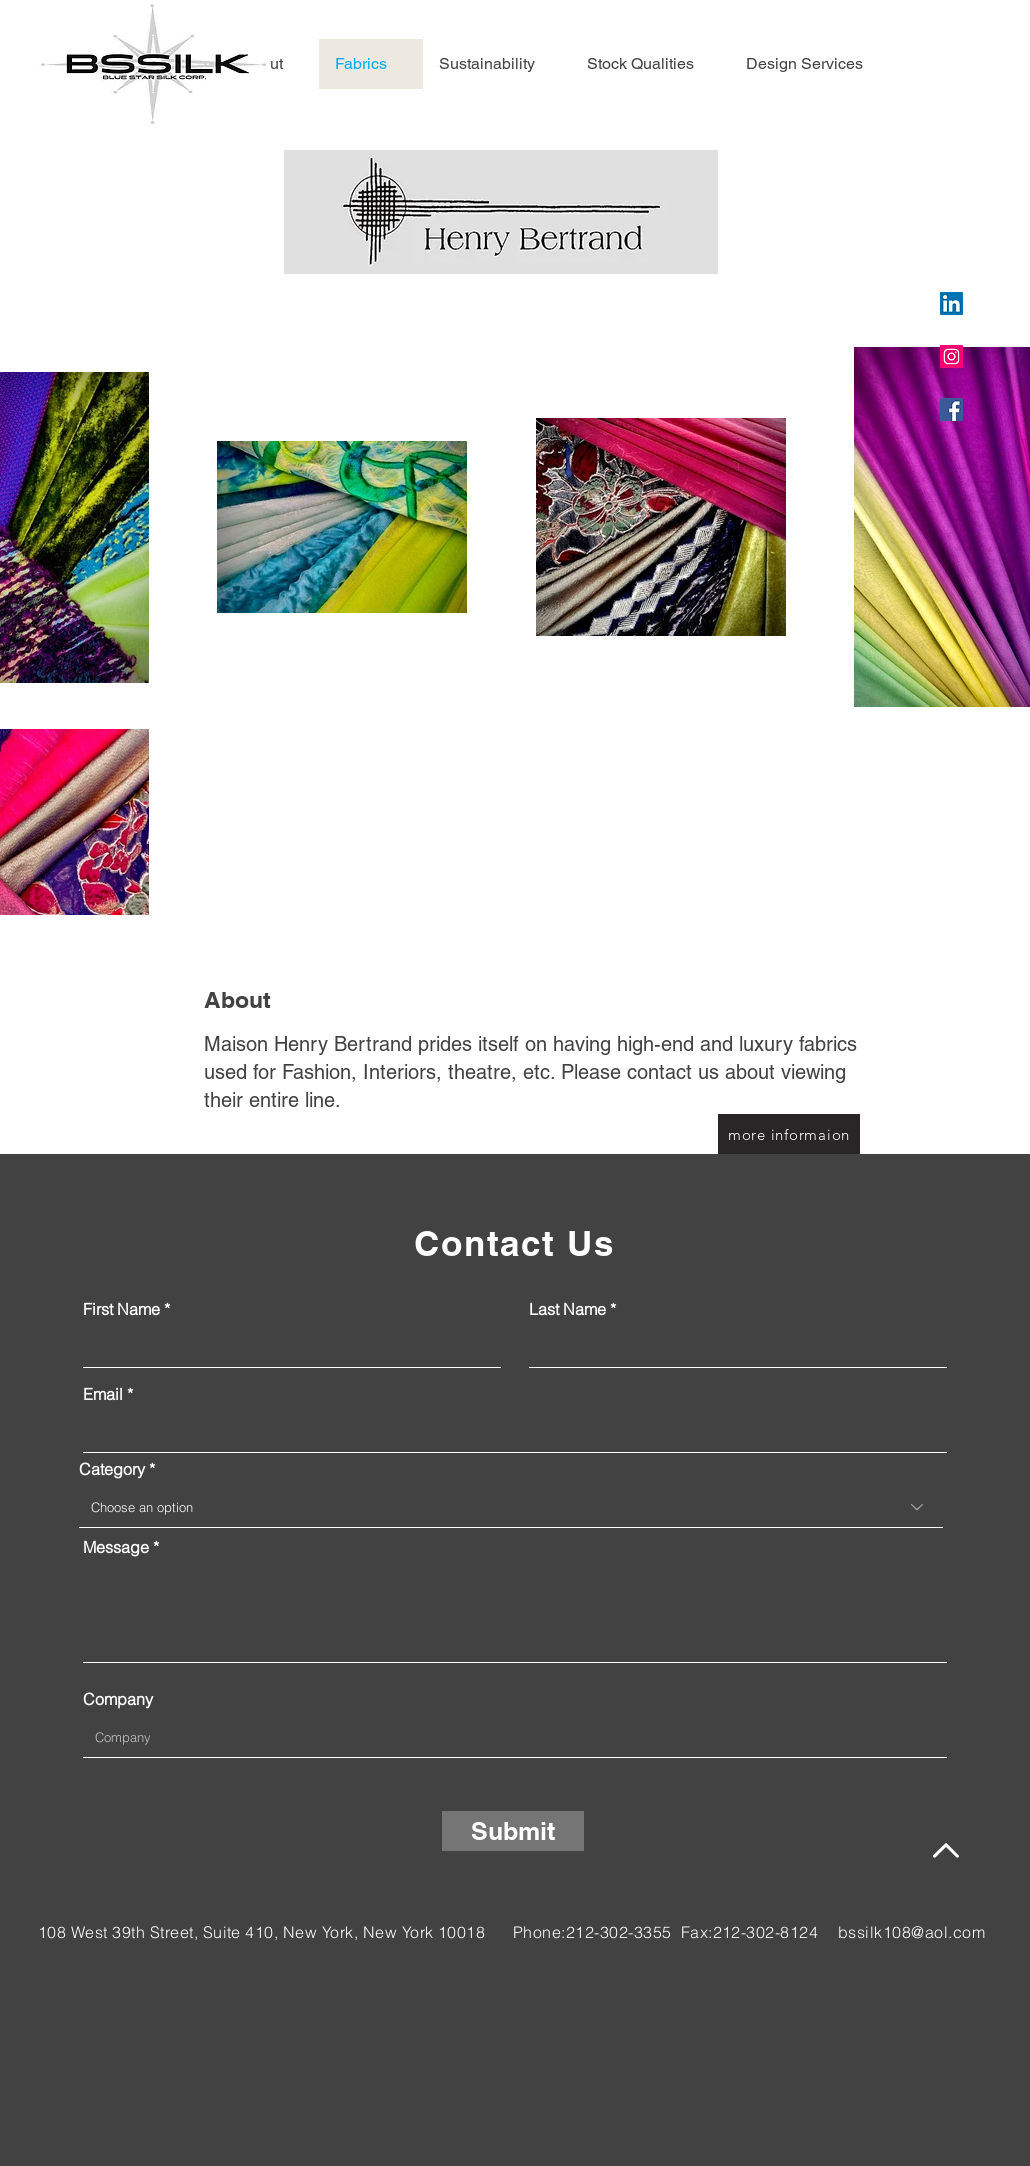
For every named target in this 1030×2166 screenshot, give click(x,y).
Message (116, 1547)
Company (118, 1699)
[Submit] (513, 1831)
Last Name (567, 1309)
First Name (121, 1309)
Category (114, 1469)
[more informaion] (789, 1134)
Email (103, 1394)
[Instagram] (951, 356)
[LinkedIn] (951, 303)
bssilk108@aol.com (911, 1932)
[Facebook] (951, 409)
